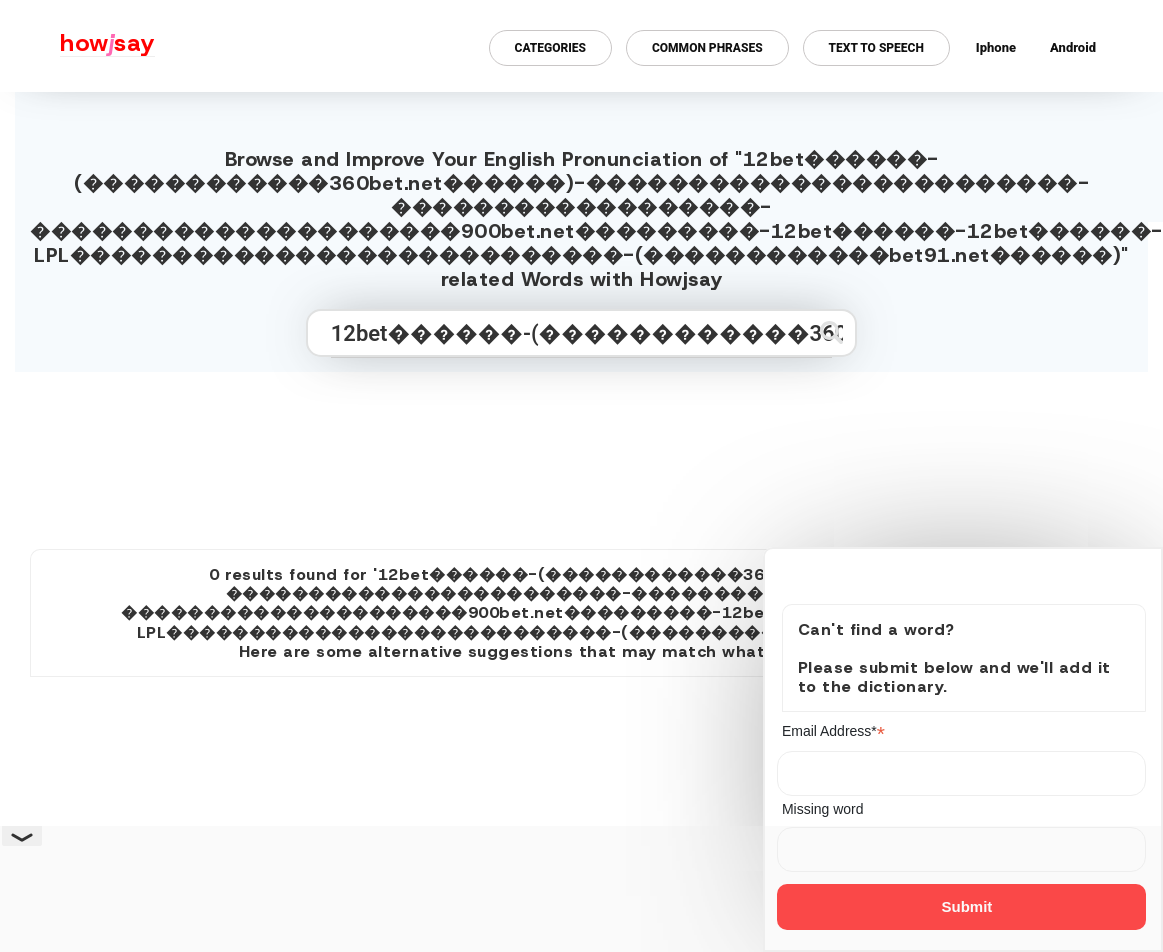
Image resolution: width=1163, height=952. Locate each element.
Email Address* (833, 731)
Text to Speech (876, 48)
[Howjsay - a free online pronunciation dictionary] (77, 46)
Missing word (823, 809)
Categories (550, 48)
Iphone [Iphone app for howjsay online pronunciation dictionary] (996, 47)
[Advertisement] (582, 452)
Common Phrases (707, 48)
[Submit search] (831, 332)
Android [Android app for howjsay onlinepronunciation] (1073, 47)
